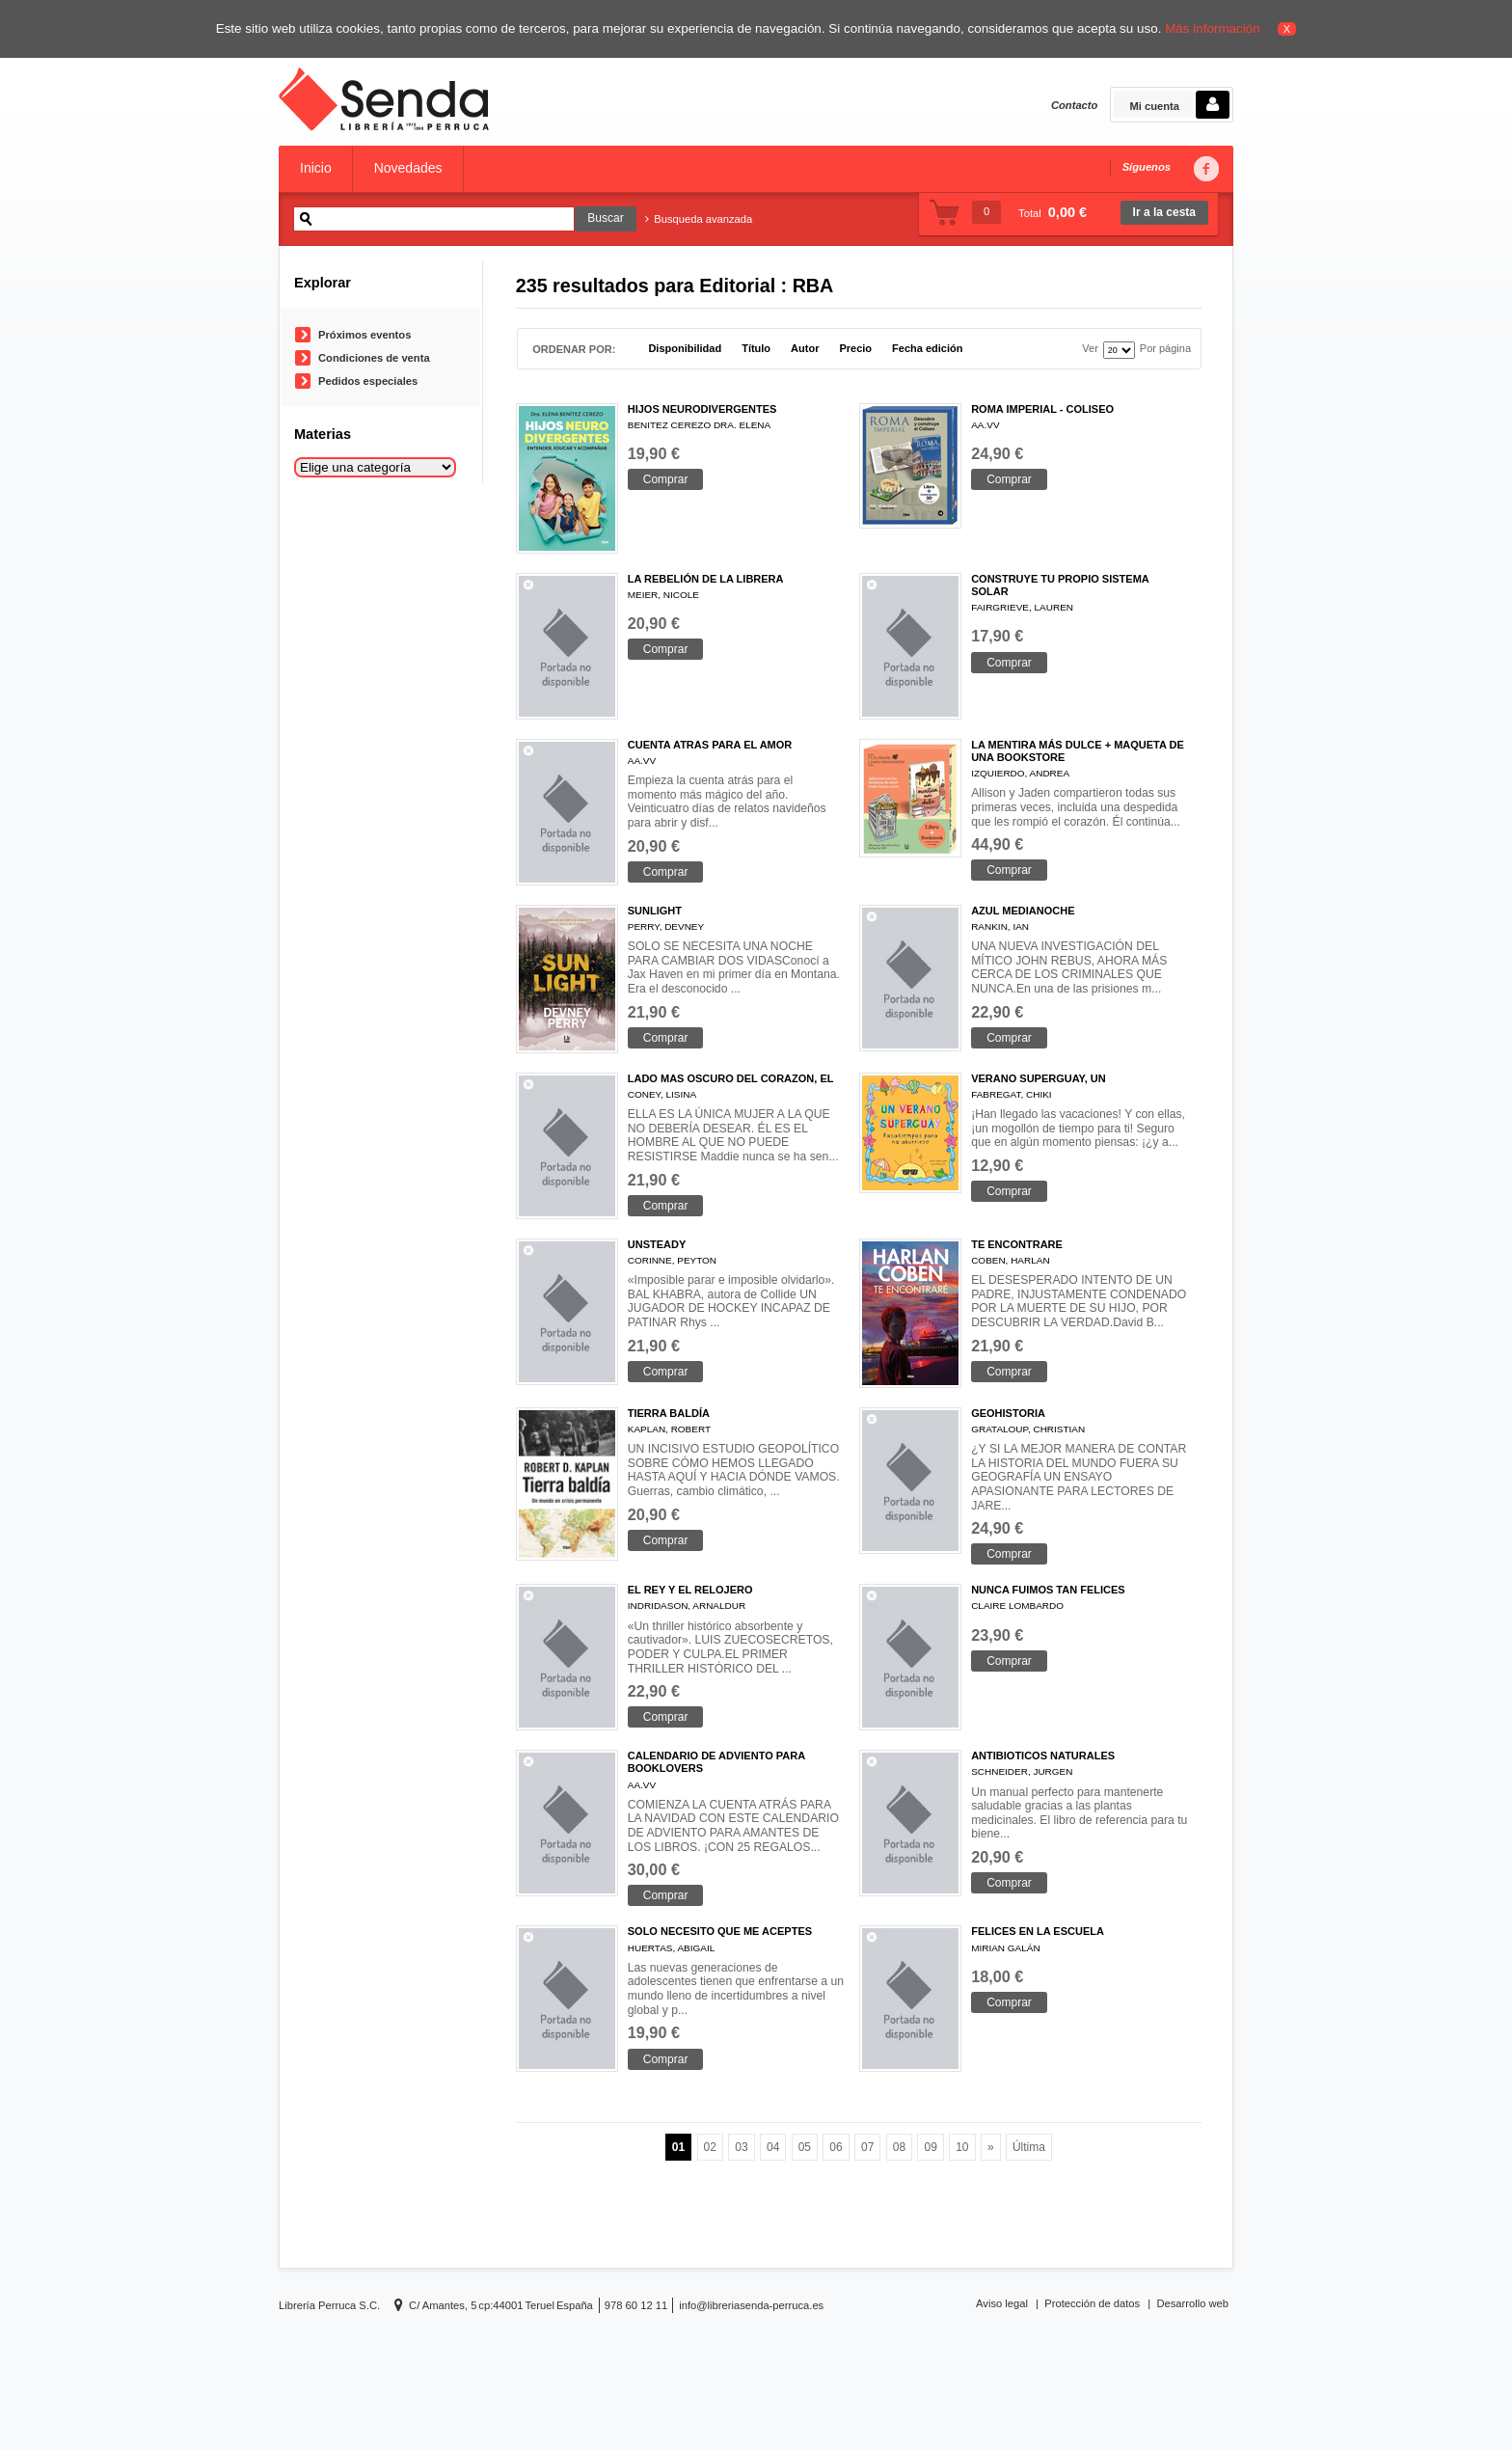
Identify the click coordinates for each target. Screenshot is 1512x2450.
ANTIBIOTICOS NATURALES (1043, 1755)
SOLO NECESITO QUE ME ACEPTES (720, 1931)
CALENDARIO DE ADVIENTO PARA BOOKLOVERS (716, 1762)
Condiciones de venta (374, 358)
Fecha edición (927, 348)
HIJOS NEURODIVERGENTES (702, 409)
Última (1028, 2147)
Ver (1090, 348)
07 (867, 2147)
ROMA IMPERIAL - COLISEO (1042, 409)
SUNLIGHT (655, 910)
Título (756, 348)
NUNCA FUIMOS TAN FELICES (1048, 1589)
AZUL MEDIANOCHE (1022, 910)
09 (930, 2147)
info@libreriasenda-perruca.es (751, 2305)
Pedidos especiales (368, 381)
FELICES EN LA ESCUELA (1037, 1931)
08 (899, 2147)
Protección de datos (1092, 2303)
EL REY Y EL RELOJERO (690, 1589)
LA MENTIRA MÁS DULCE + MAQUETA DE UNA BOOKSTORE (1077, 751)
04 (773, 2147)
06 (835, 2147)
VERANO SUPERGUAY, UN (1038, 1078)
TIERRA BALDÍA (669, 1413)
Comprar (665, 479)
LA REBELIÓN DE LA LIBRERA (706, 579)
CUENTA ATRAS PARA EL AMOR (710, 744)
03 (741, 2147)
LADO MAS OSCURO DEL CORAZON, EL (731, 1078)
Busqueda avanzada (699, 219)
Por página (1165, 348)
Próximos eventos (364, 334)
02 (710, 2147)
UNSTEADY (657, 1244)
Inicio (316, 168)
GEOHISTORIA (1008, 1413)
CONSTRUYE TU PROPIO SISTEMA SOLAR (1059, 585)
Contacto (1074, 105)
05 (804, 2147)
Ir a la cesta (1164, 212)
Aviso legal (1002, 2303)
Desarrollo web (1192, 2303)
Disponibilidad (684, 348)
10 (962, 2147)
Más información (1212, 28)
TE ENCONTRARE (1017, 1244)
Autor (805, 348)
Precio (855, 348)
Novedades (408, 168)
